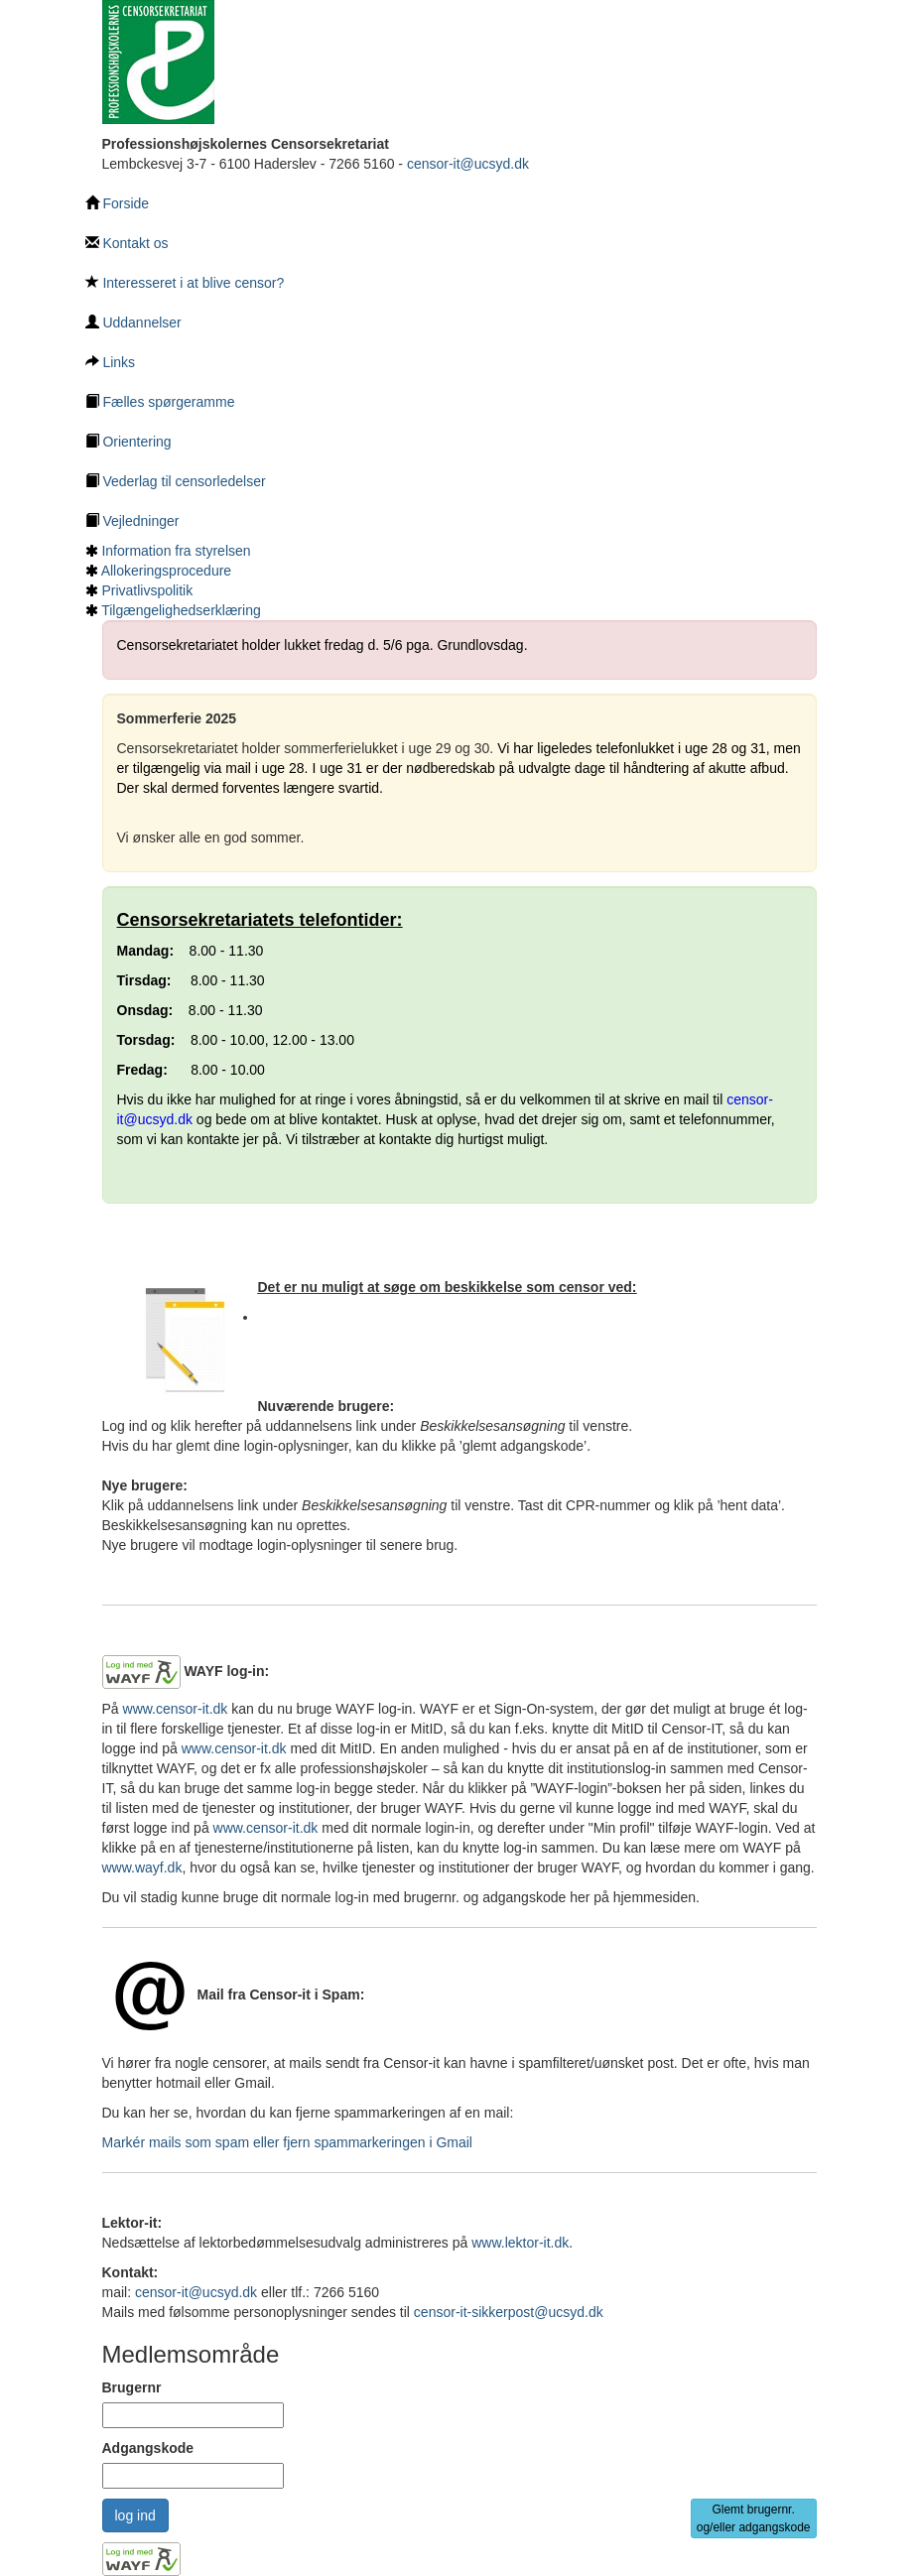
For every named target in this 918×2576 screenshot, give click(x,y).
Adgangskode (148, 2448)
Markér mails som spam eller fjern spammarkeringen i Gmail (287, 2142)
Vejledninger (132, 521)
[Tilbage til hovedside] (158, 60)
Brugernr (132, 2387)
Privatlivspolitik (147, 590)
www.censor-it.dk (175, 1709)
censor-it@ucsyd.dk (468, 164)
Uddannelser (133, 322)
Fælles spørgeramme (160, 402)
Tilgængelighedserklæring (181, 610)
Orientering (128, 442)
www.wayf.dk (142, 1867)
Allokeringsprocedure (166, 571)
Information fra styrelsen (175, 551)
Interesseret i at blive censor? (185, 283)
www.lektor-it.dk (520, 2243)
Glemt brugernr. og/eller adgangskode (754, 2518)
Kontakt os (127, 243)
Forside (117, 203)
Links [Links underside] (110, 362)
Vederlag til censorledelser (175, 481)
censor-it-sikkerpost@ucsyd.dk (508, 2312)
